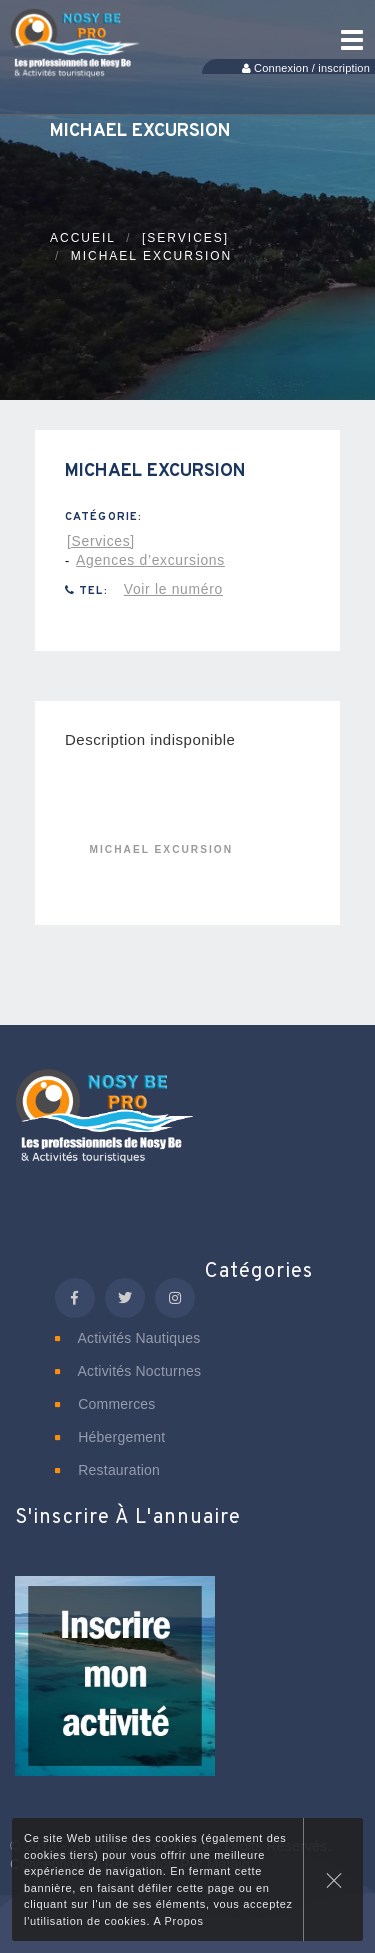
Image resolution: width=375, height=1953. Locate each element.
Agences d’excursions (150, 560)
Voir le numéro (173, 589)
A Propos (178, 1921)
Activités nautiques (127, 1338)
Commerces (105, 1404)
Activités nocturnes (128, 1371)
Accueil (83, 238)
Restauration (107, 1470)
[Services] (185, 238)
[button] (115, 1690)
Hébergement (110, 1437)
